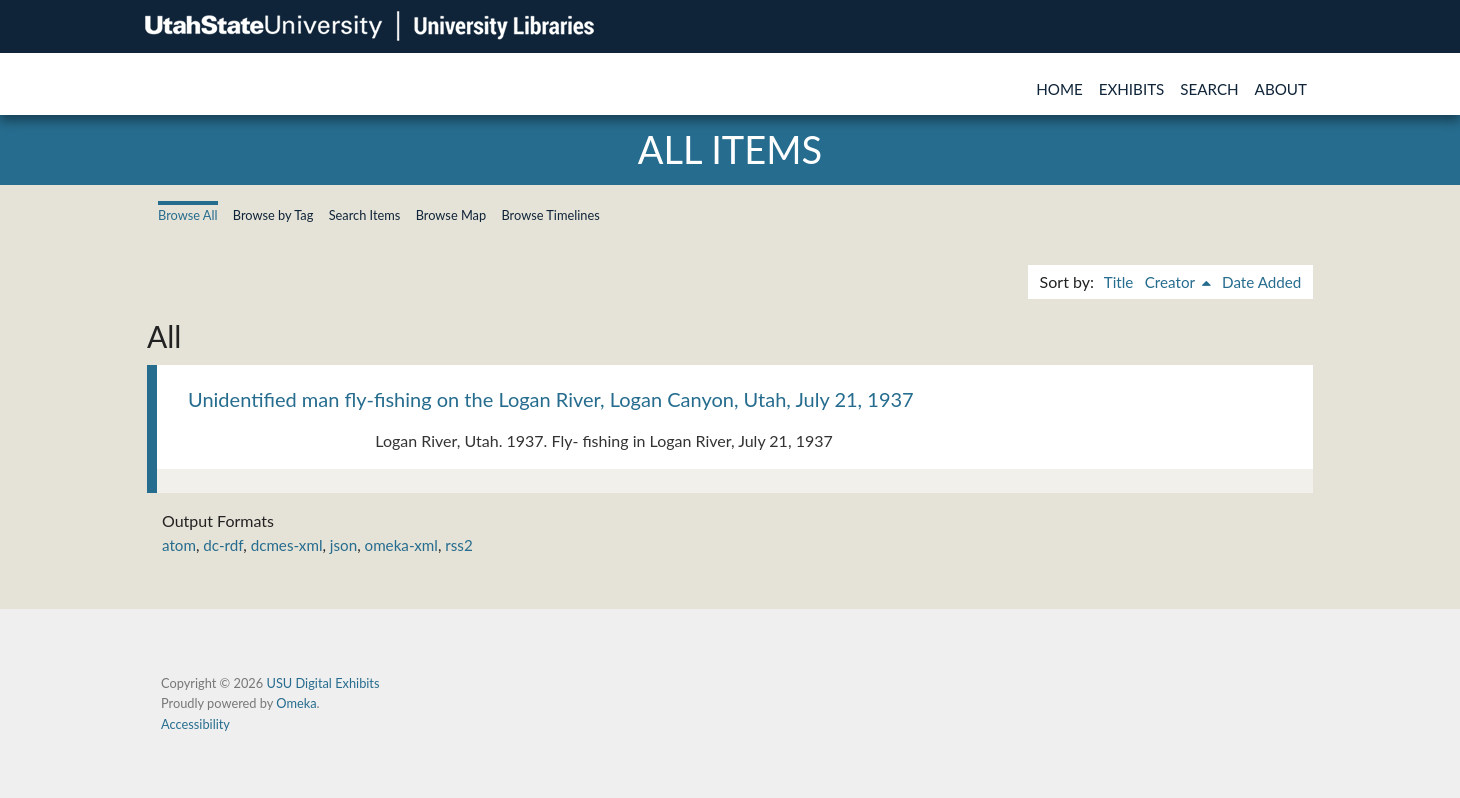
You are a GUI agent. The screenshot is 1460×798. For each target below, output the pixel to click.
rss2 (458, 545)
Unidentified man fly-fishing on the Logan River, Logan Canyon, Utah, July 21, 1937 (551, 399)
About (1281, 89)
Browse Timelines (550, 215)
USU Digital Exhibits (322, 683)
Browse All (188, 215)
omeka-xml (401, 545)
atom (179, 545)
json (343, 545)
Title (1119, 282)
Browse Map (451, 215)
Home (1059, 89)
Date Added (1261, 282)
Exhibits (1132, 89)
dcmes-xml (287, 545)
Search (1209, 89)
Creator (1172, 282)
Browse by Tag (273, 215)
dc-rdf (223, 545)
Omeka (296, 703)
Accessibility (195, 724)
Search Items (365, 215)
